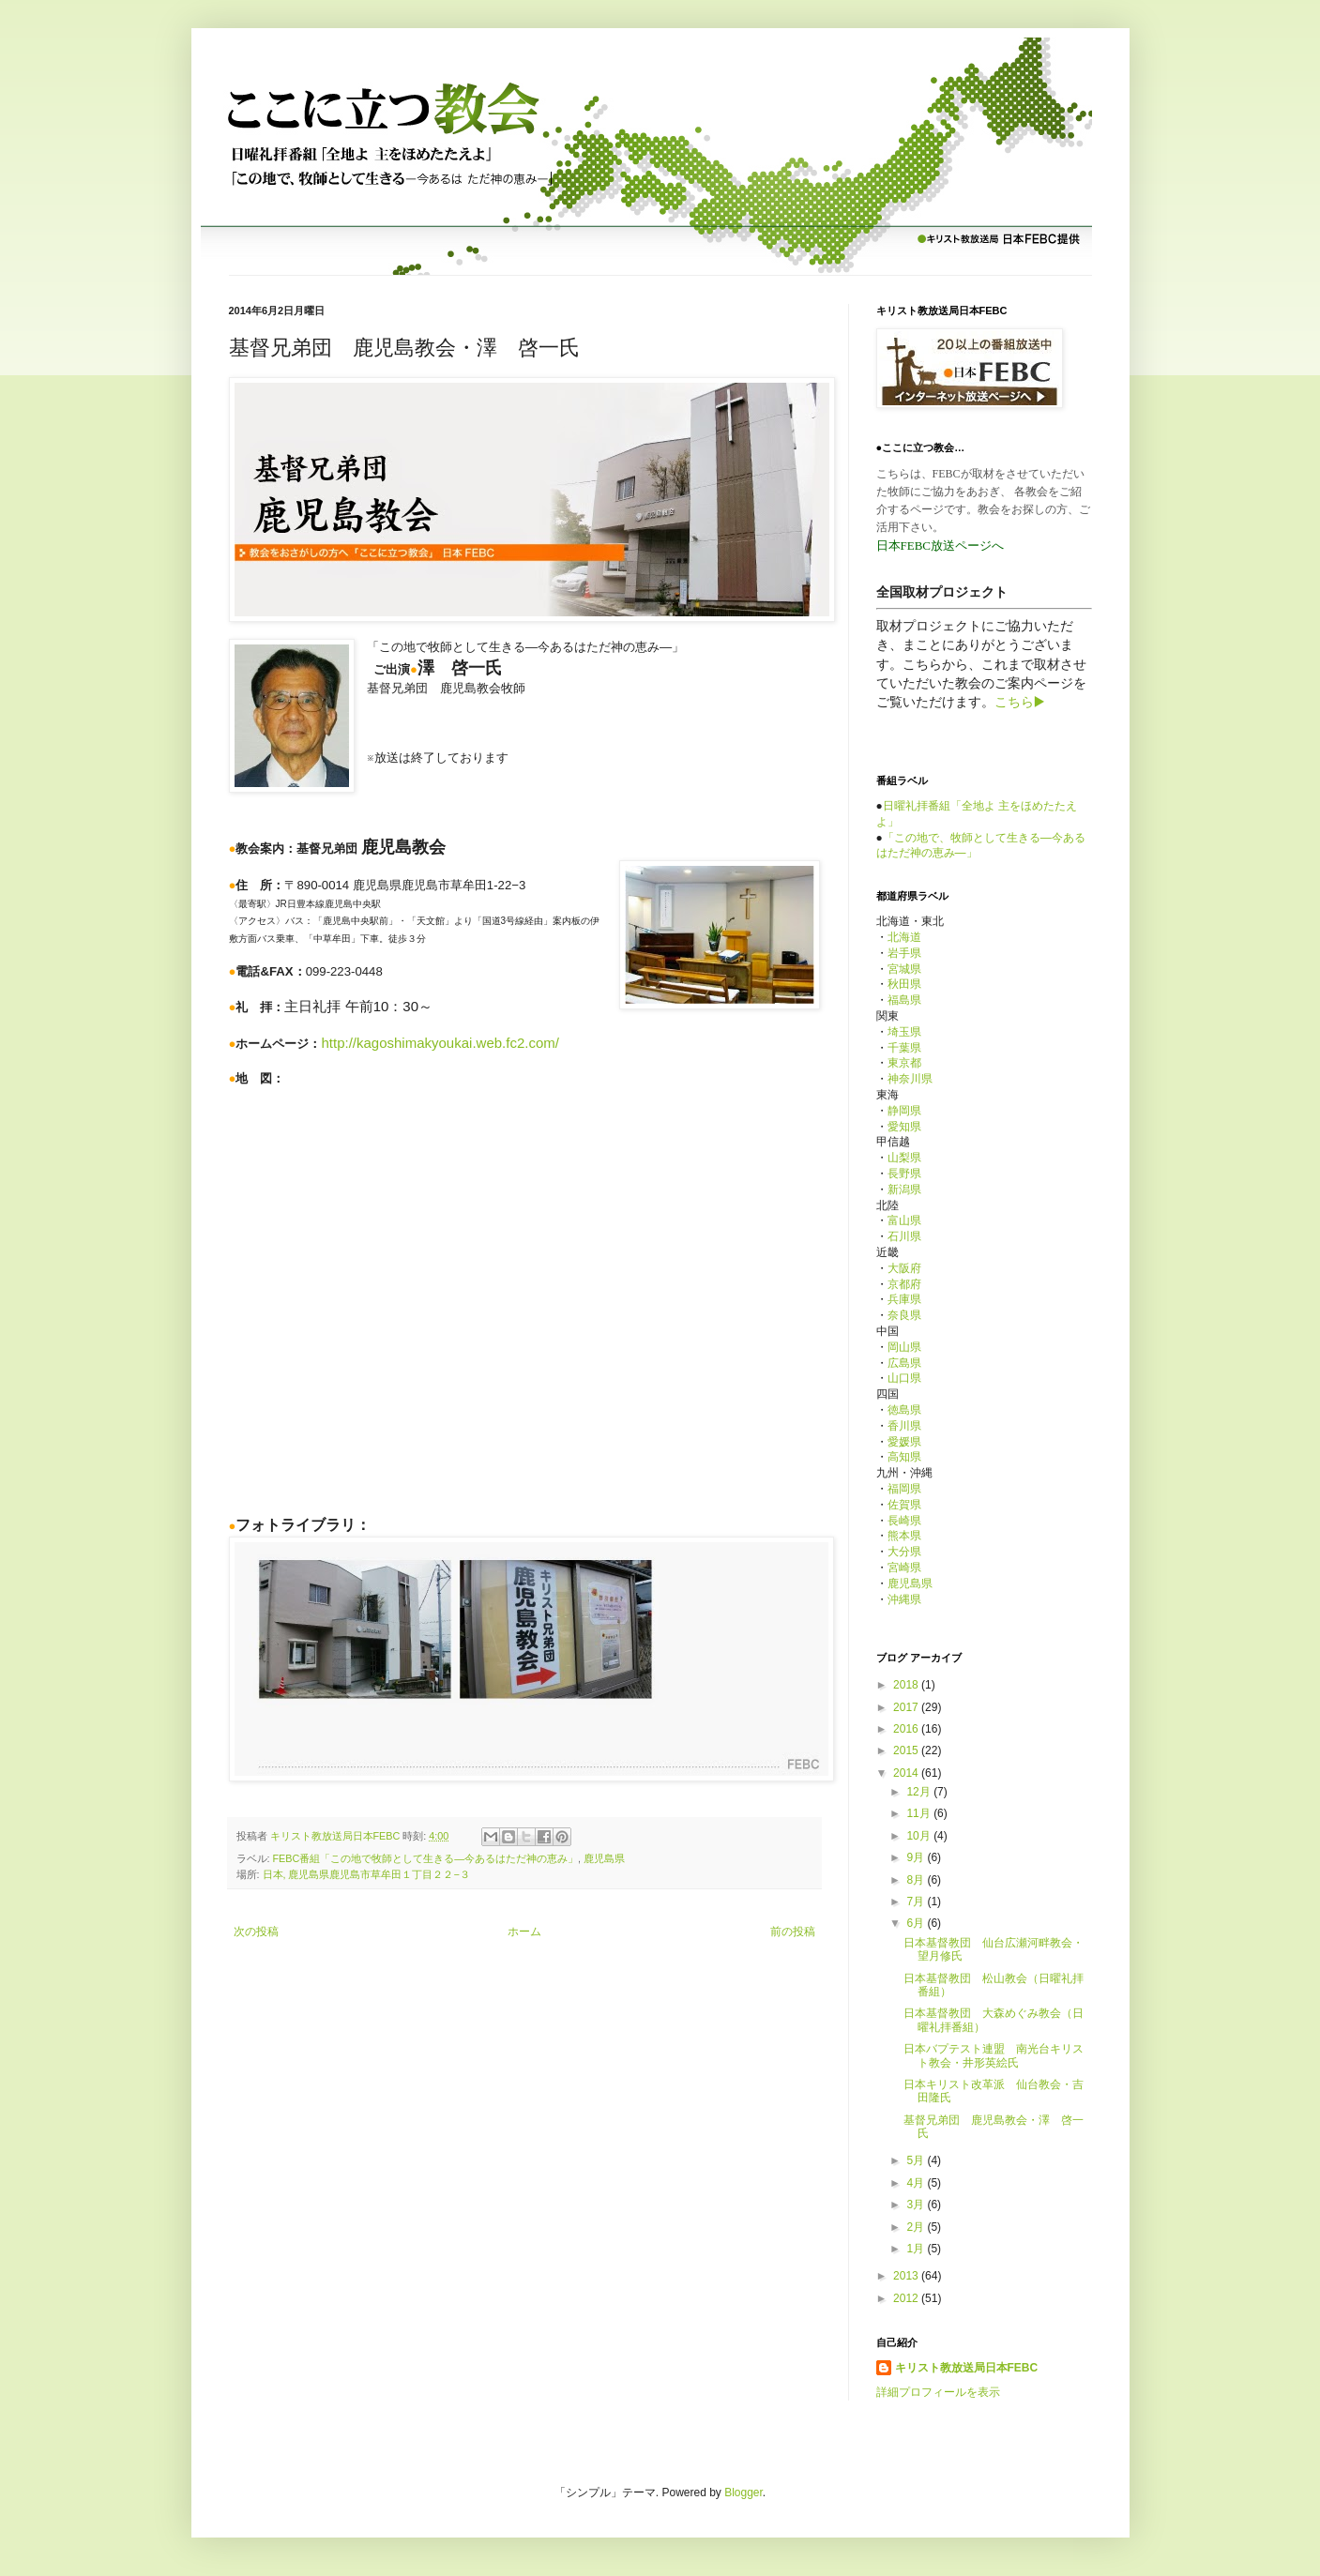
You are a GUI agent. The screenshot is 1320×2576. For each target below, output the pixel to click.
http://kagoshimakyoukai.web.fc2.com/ (439, 1043)
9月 (916, 1857)
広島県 (904, 1363)
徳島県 (904, 1410)
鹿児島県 (604, 1858)
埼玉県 (904, 1031)
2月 (916, 2227)
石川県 (904, 1236)
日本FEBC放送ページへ (940, 545)
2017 (907, 1707)
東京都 (904, 1062)
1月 (916, 2248)
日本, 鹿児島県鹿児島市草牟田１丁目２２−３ (366, 1874)
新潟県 (904, 1189)
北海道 (904, 937)
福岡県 (904, 1488)
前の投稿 (792, 1931)
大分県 (904, 1551)
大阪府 (904, 1268)
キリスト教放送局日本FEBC (967, 2367)
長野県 (904, 1173)
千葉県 (904, 1047)
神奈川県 (910, 1078)
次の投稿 (256, 1931)
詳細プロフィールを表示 (938, 2392)
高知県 (904, 1456)
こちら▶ (1020, 701)
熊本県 (904, 1535)
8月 (916, 1880)
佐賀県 (904, 1504)
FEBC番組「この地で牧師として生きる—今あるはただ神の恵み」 (426, 1858)
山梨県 (904, 1157)
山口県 (904, 1378)
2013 (907, 2275)
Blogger (743, 2492)
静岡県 (904, 1110)
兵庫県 (904, 1299)
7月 (916, 1901)
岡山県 (904, 1347)
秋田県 (904, 984)
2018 (907, 1684)
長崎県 (904, 1520)
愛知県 (904, 1126)
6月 (916, 1923)
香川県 (904, 1425)
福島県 (904, 1000)
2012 (907, 2298)
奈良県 (904, 1315)
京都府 (904, 1284)
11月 (919, 1813)
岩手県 (904, 953)
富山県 (904, 1220)
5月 (916, 2160)
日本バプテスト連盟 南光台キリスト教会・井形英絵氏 (993, 2055)
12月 (919, 1791)
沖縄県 (904, 1599)
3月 (916, 2204)
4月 (916, 2183)
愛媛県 (904, 1441)
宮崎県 (904, 1567)
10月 (919, 1835)
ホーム (524, 1931)
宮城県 (904, 969)
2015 (907, 1750)
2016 (907, 1728)
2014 (907, 1773)
